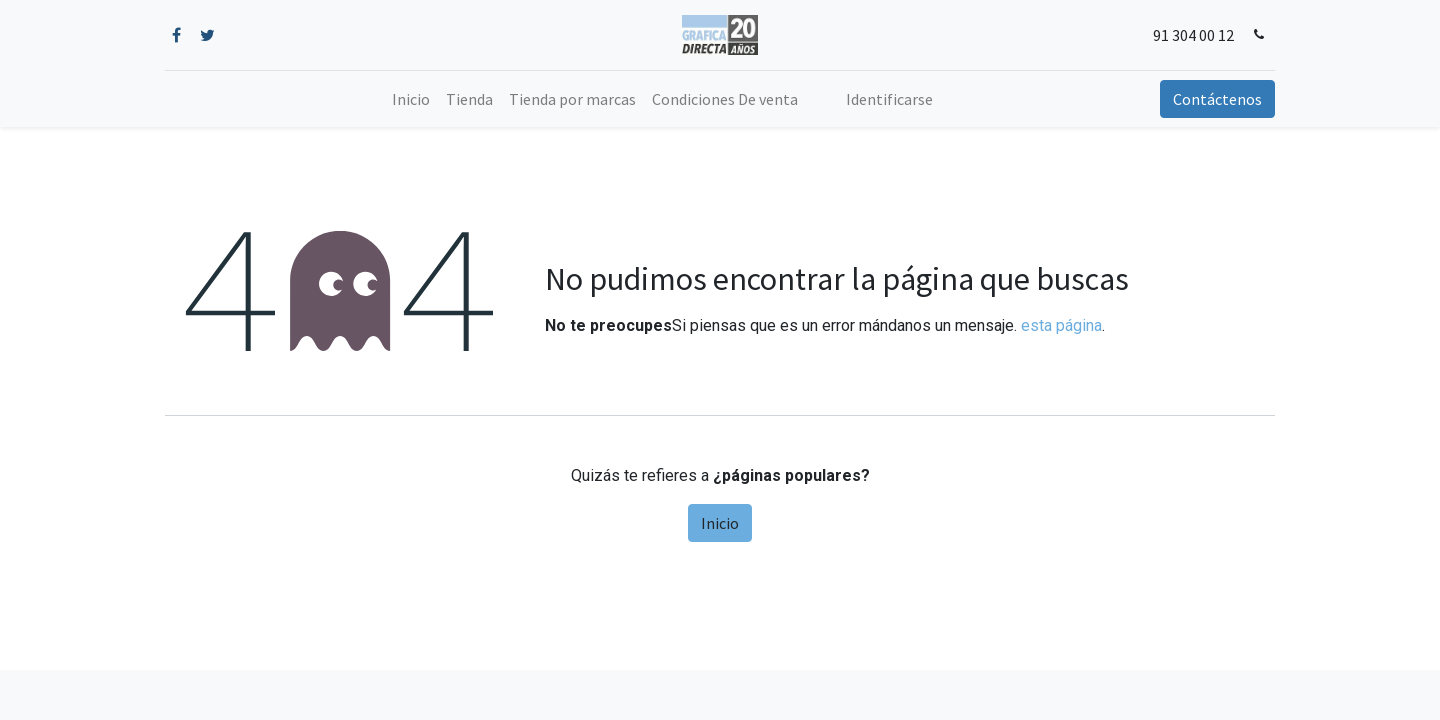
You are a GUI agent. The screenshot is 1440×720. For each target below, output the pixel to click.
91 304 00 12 (1193, 35)
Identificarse (889, 99)
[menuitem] (411, 99)
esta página (1061, 325)
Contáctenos (1217, 99)
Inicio (720, 523)
